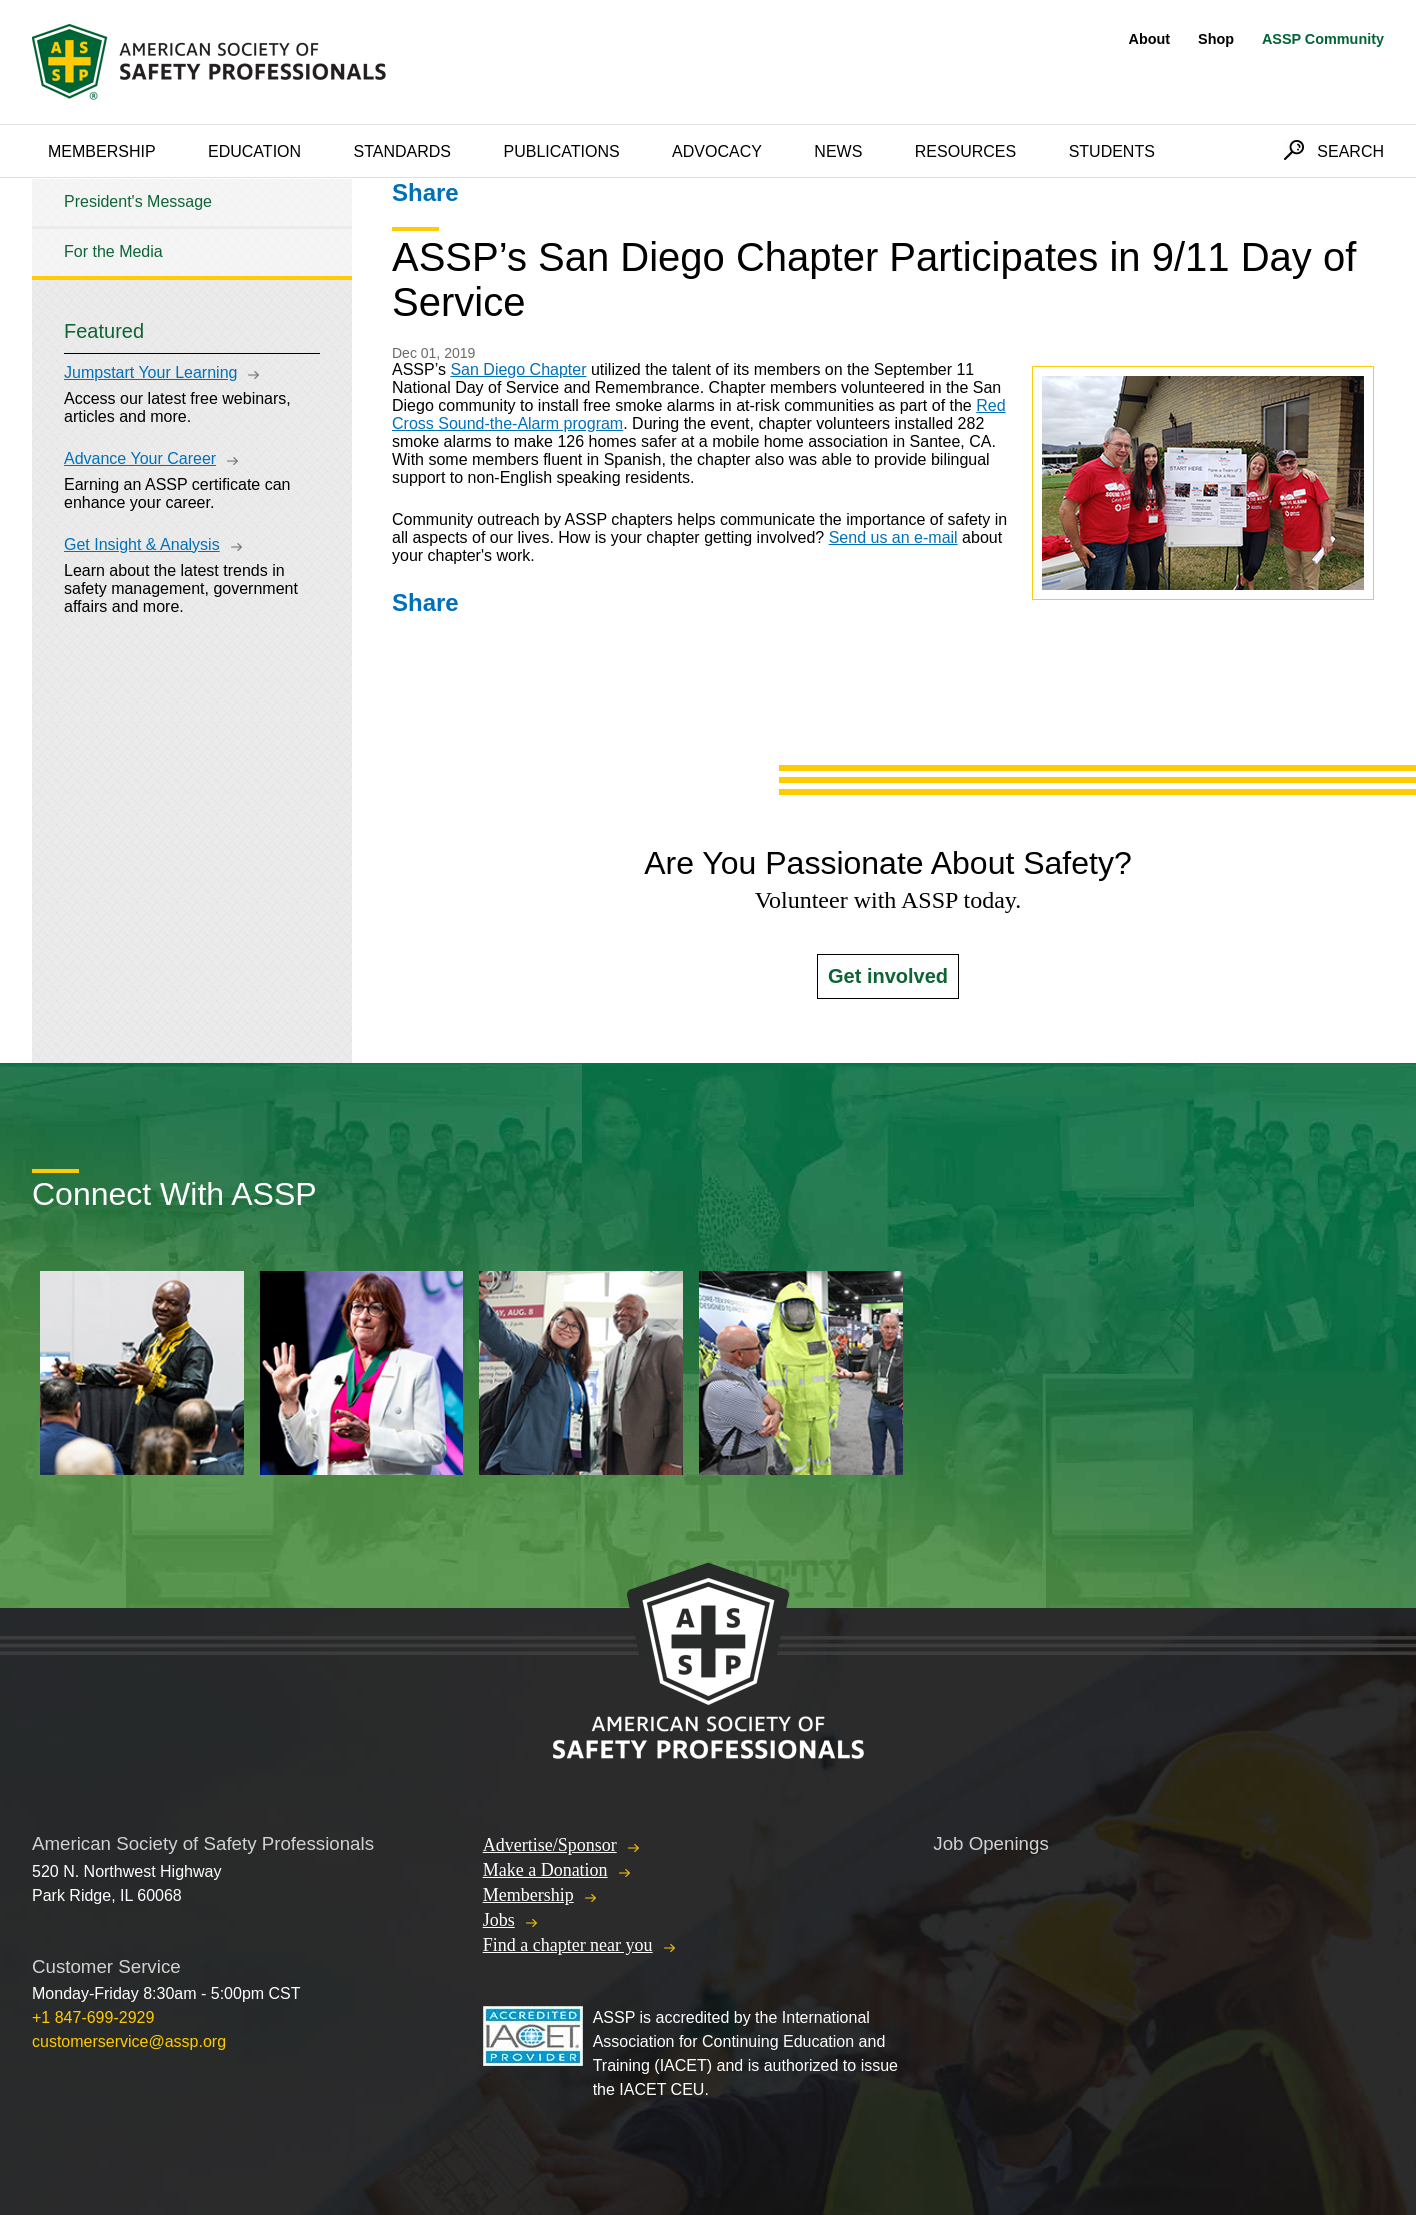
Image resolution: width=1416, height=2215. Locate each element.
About (1150, 39)
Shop (1216, 39)
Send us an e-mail (893, 537)
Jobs (499, 1920)
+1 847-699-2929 (93, 2017)
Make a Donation (545, 1870)
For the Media (113, 251)
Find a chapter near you (568, 1945)
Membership (102, 151)
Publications (561, 151)
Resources (965, 151)
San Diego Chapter (518, 369)
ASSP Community (1323, 39)
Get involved (888, 976)
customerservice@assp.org (129, 2041)
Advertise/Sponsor (550, 1845)
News (838, 151)
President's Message (138, 201)
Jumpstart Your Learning (150, 372)
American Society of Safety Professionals (211, 62)
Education (254, 151)
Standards (403, 151)
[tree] (192, 227)
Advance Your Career (140, 458)
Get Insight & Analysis (142, 544)
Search (1350, 151)
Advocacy (717, 151)
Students (1112, 151)
